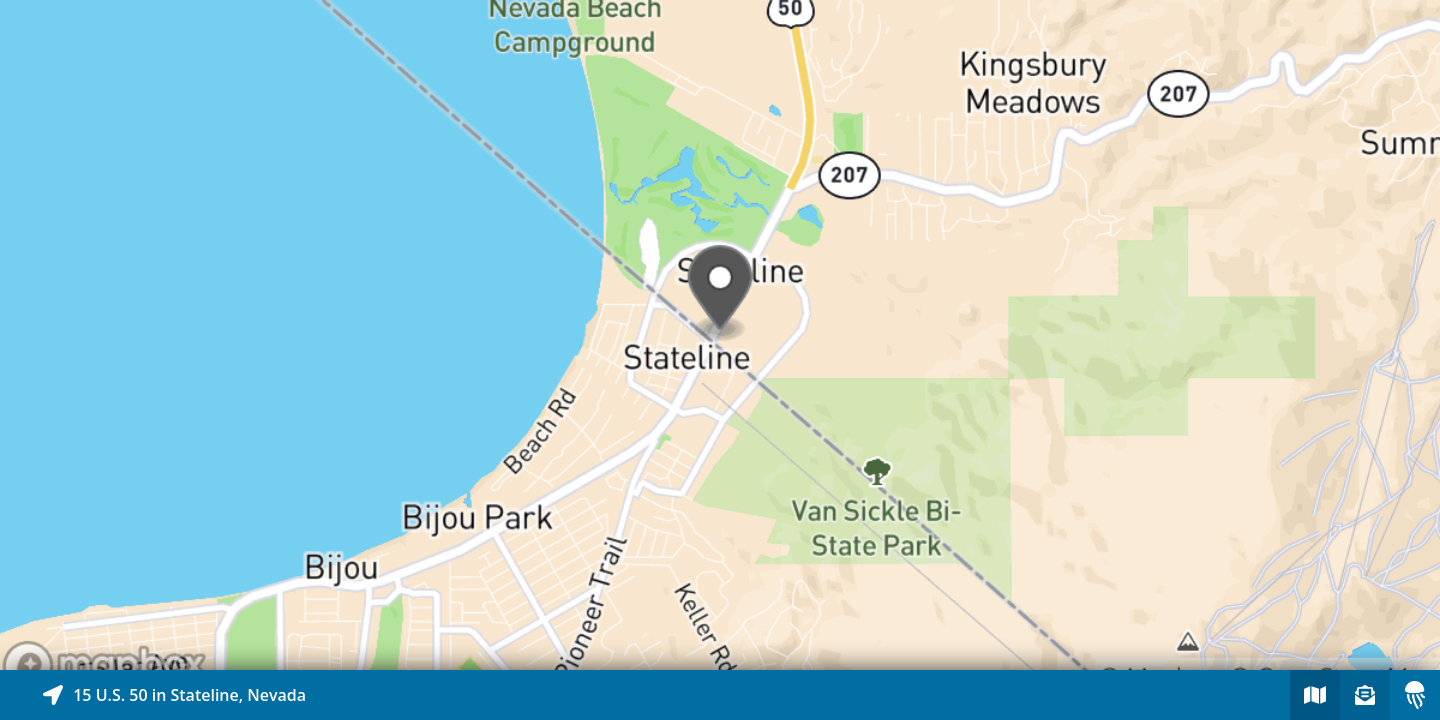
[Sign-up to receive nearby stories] (1365, 695)
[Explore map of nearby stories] (720, 335)
